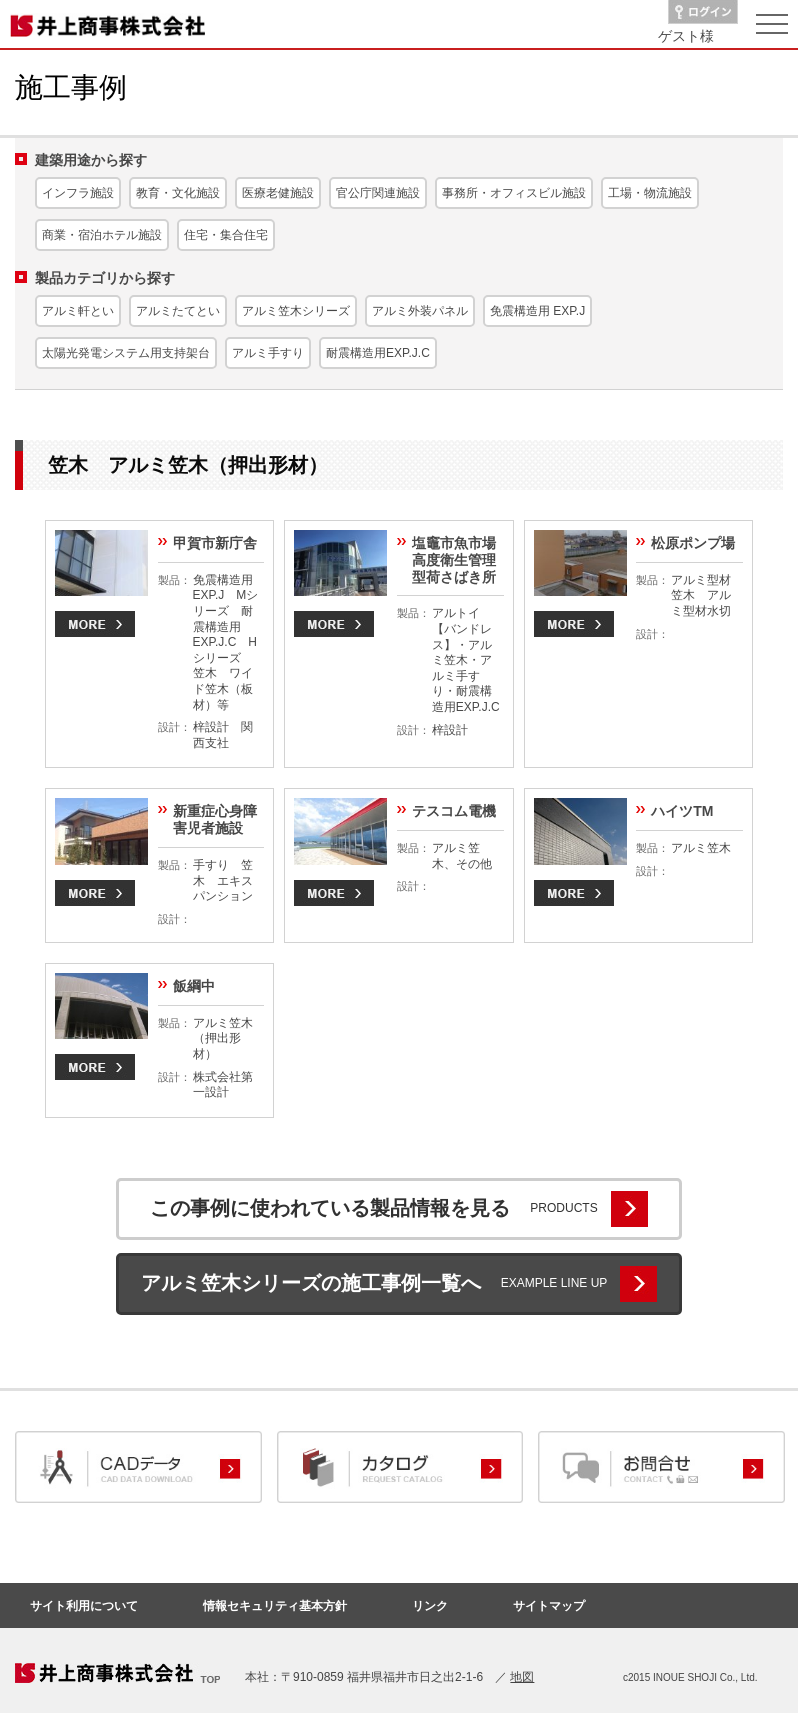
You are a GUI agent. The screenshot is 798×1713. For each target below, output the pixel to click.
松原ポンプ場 (693, 543)
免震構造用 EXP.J (537, 311)
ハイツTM (682, 811)
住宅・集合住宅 (226, 235)
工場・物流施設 (650, 193)
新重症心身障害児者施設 (215, 819)
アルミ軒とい (78, 311)
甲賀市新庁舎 (215, 543)
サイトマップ (549, 1606)
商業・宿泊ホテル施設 (102, 235)
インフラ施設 (78, 193)
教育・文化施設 (178, 193)
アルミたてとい (178, 311)
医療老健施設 (278, 193)
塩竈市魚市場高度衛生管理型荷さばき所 (454, 560)
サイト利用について (84, 1606)
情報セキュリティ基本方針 (275, 1606)
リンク (430, 1606)
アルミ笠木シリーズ (296, 311)
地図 (522, 1677)
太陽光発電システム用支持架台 (126, 353)
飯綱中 (194, 986)
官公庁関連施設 (378, 193)
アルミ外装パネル (420, 311)
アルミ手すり (268, 353)
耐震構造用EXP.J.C (378, 353)
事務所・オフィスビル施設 (514, 193)
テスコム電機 (454, 811)
